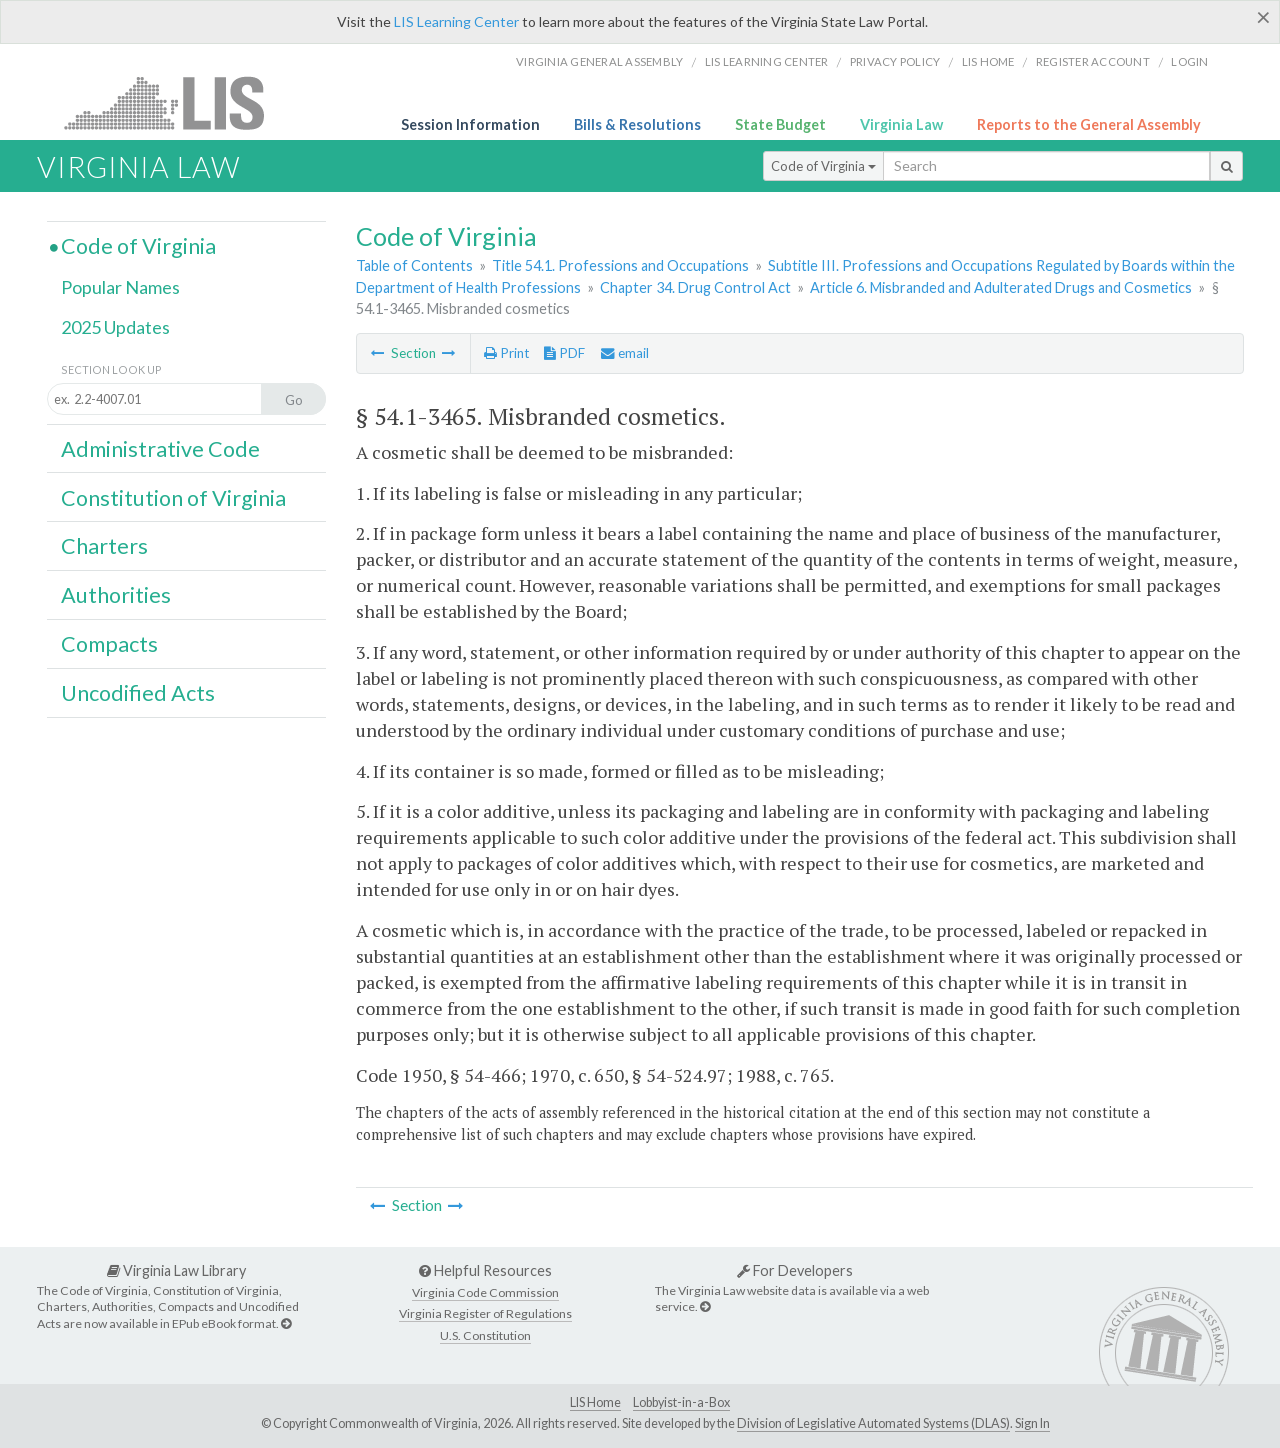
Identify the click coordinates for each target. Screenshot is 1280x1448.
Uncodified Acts (138, 693)
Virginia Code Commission (485, 1292)
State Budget (780, 124)
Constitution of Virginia (173, 498)
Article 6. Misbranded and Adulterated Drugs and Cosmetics (1001, 287)
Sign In (1032, 1423)
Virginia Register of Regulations (485, 1313)
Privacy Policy (895, 61)
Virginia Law (901, 124)
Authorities (116, 595)
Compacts (109, 644)
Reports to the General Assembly (1089, 124)
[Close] (1263, 17)
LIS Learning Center (456, 21)
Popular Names (120, 287)
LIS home (988, 61)
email (625, 353)
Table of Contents (414, 265)
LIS (175, 102)
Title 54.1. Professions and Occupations (620, 265)
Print (506, 353)
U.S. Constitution (485, 1335)
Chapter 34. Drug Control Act (695, 287)
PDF (564, 353)
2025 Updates (115, 327)
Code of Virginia (823, 166)
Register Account (1093, 61)
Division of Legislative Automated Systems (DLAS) (873, 1423)
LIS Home (595, 1402)
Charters (104, 546)
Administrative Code (160, 449)
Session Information (470, 124)
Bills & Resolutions (637, 124)
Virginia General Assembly (599, 61)
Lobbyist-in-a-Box (681, 1402)
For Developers (795, 1270)
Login (1189, 61)
